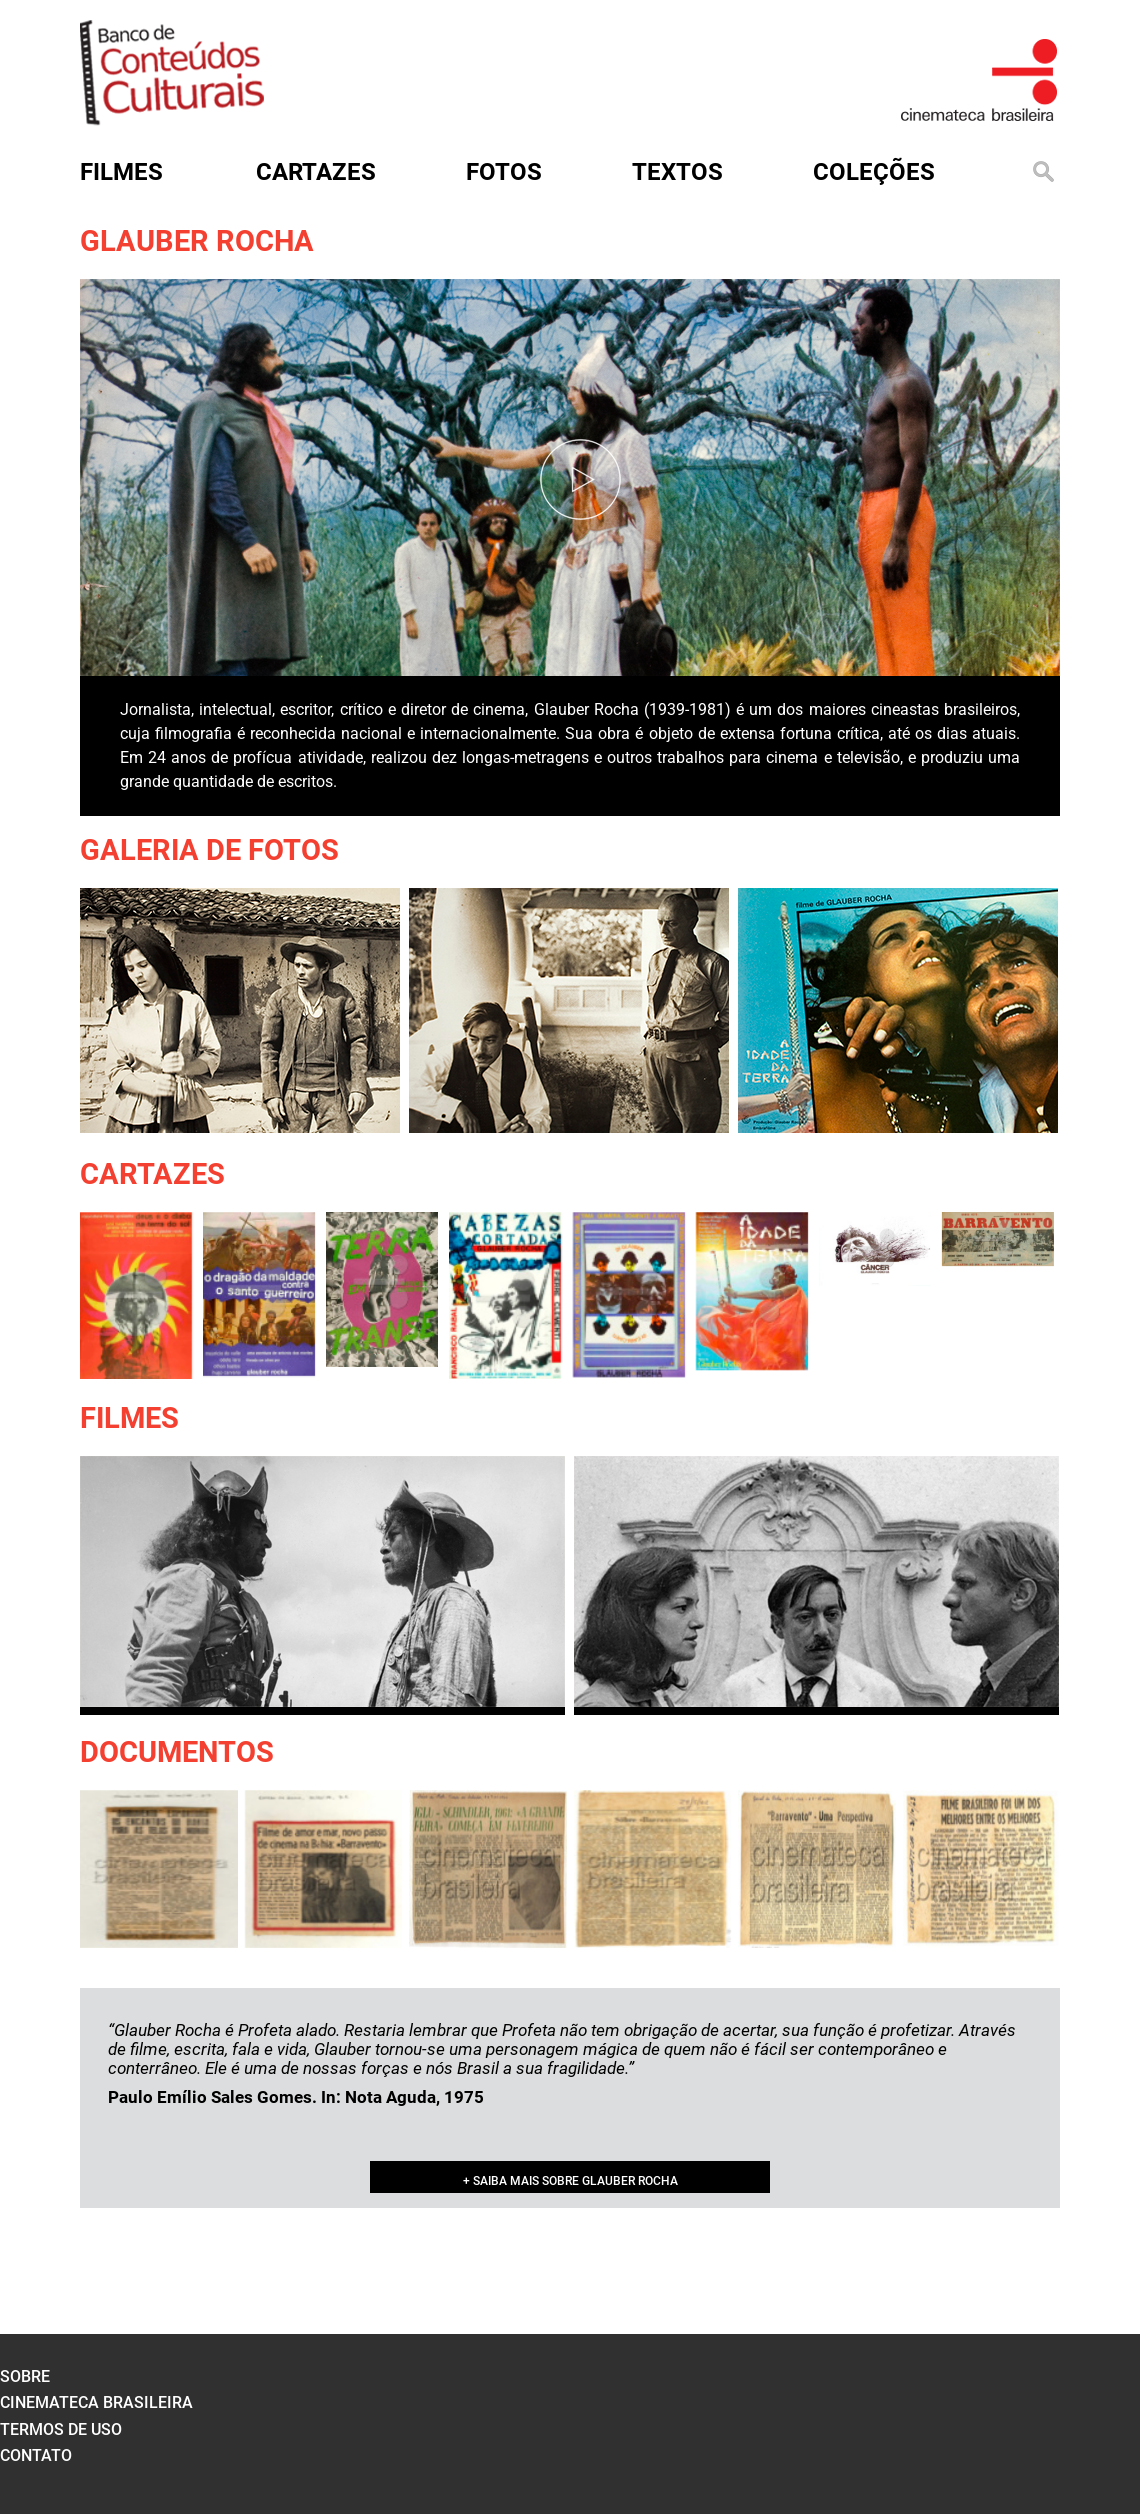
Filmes (129, 1418)
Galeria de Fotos (209, 850)
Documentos (177, 1752)
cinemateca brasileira (96, 2402)
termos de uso (61, 2429)
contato (36, 2455)
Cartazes (152, 1174)
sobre (25, 2376)
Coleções (874, 172)
